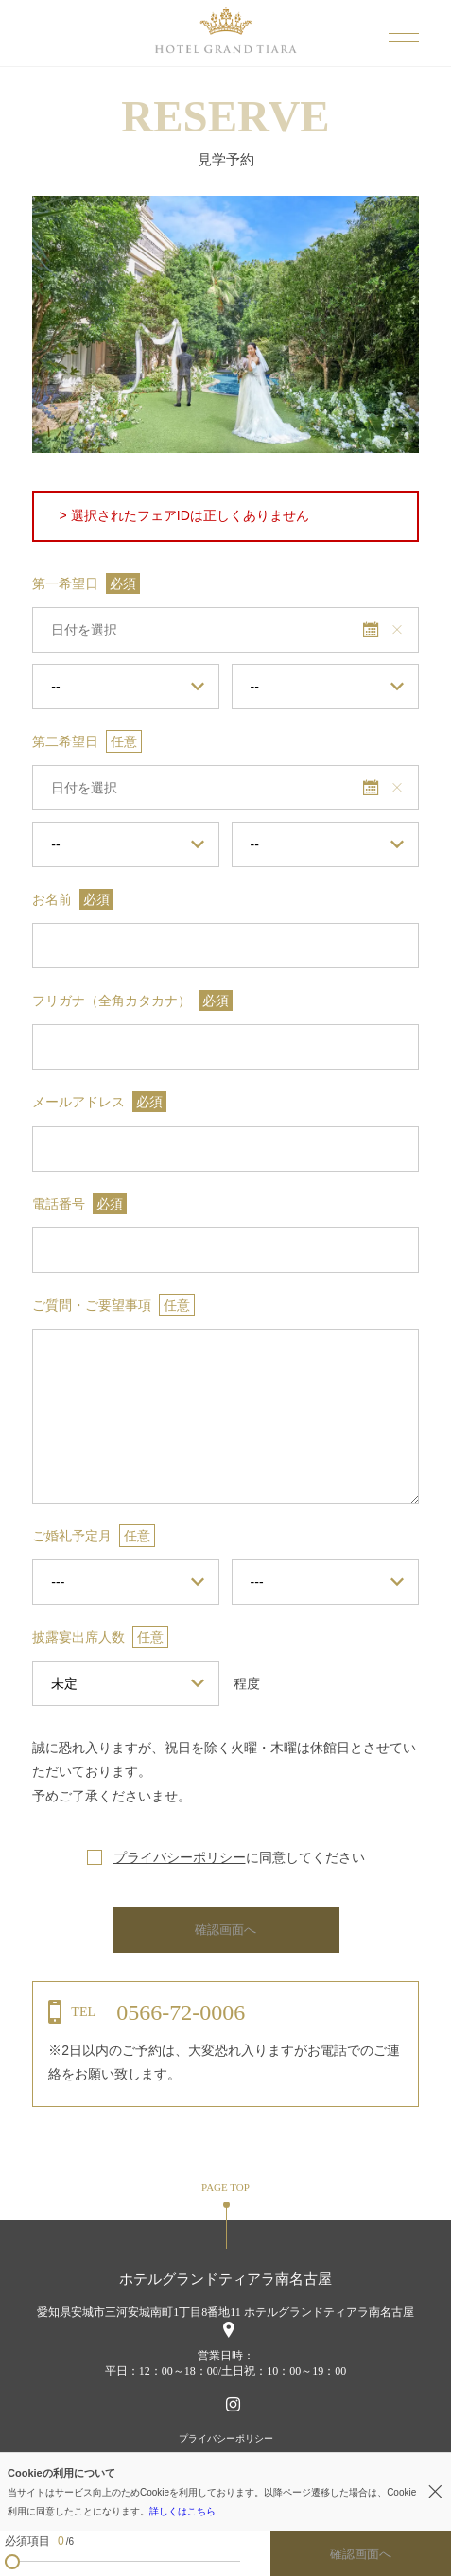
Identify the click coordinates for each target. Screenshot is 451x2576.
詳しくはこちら (182, 2511)
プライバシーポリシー (179, 1857)
